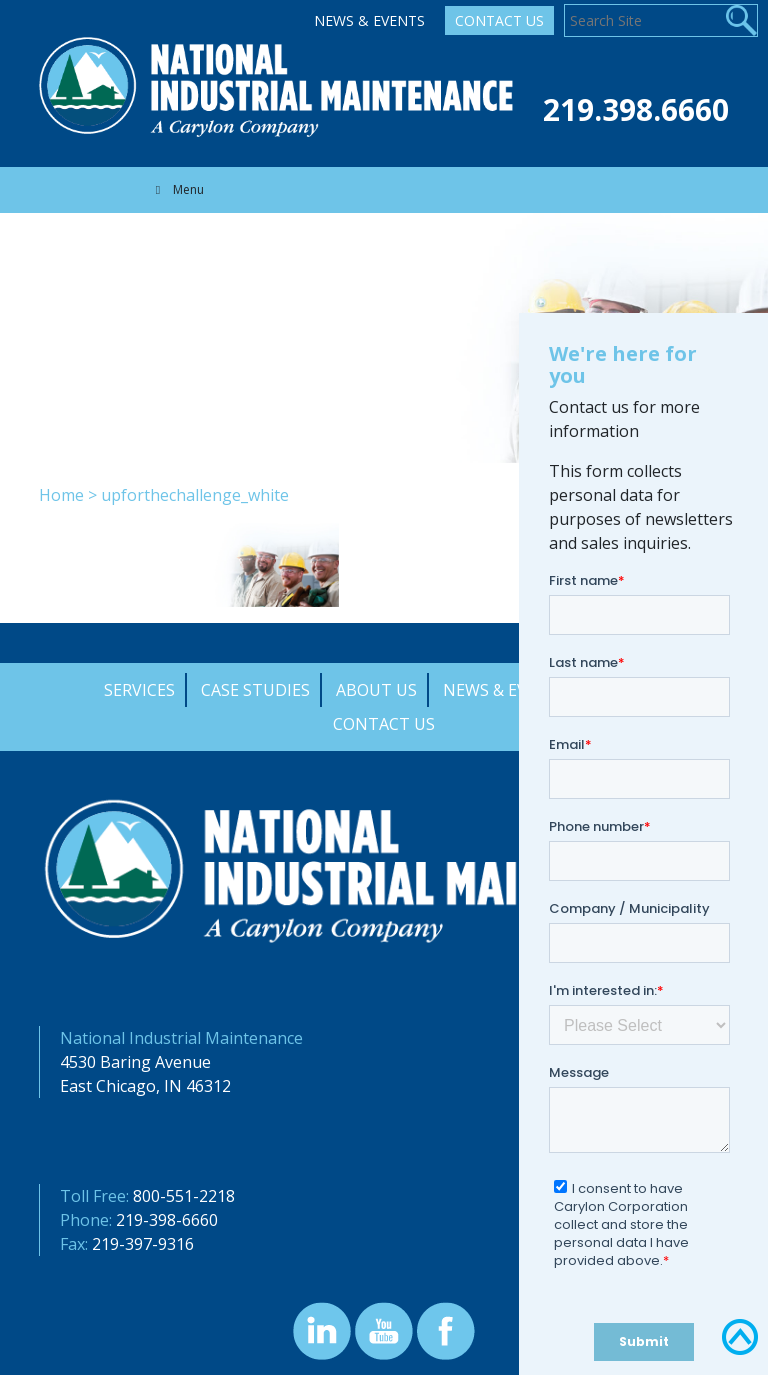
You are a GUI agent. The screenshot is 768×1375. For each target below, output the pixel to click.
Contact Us (499, 20)
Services (139, 690)
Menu (177, 189)
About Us (376, 690)
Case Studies (255, 690)
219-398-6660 (167, 1220)
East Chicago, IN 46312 (145, 1086)
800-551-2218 (184, 1196)
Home (61, 495)
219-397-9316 (143, 1244)
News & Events (369, 20)
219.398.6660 (636, 109)
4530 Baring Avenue (135, 1062)
